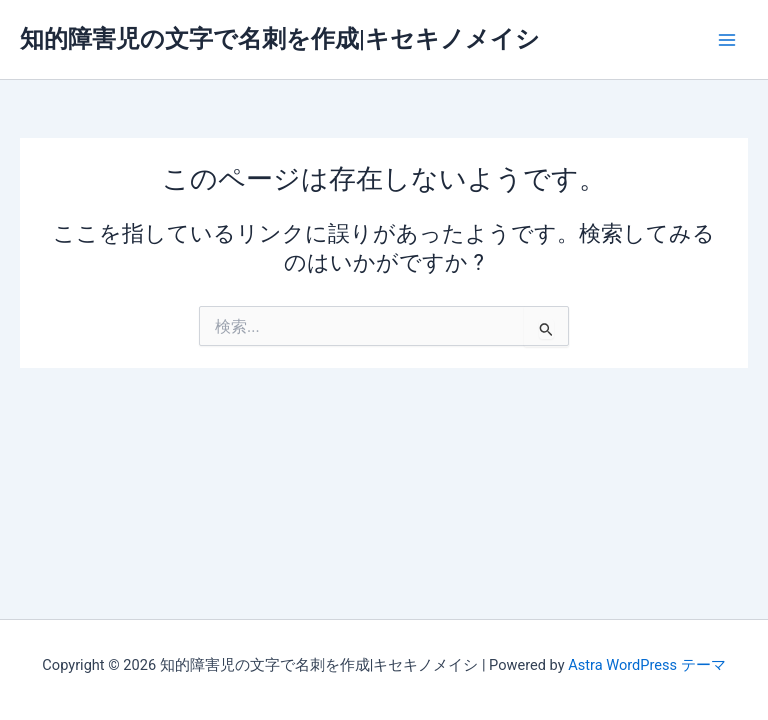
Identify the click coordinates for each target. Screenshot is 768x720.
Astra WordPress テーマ (646, 665)
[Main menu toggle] (727, 40)
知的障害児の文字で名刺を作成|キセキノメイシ (280, 39)
